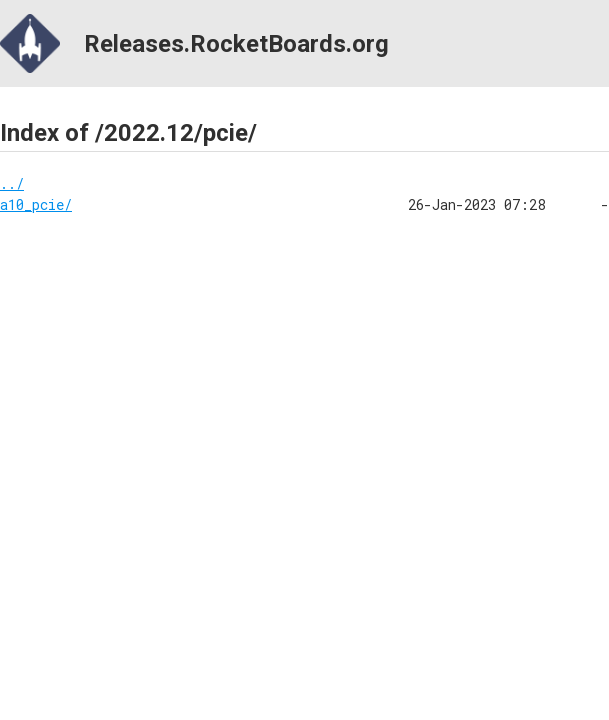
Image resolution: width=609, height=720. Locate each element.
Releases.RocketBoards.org (194, 43)
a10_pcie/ (36, 204)
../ (12, 183)
